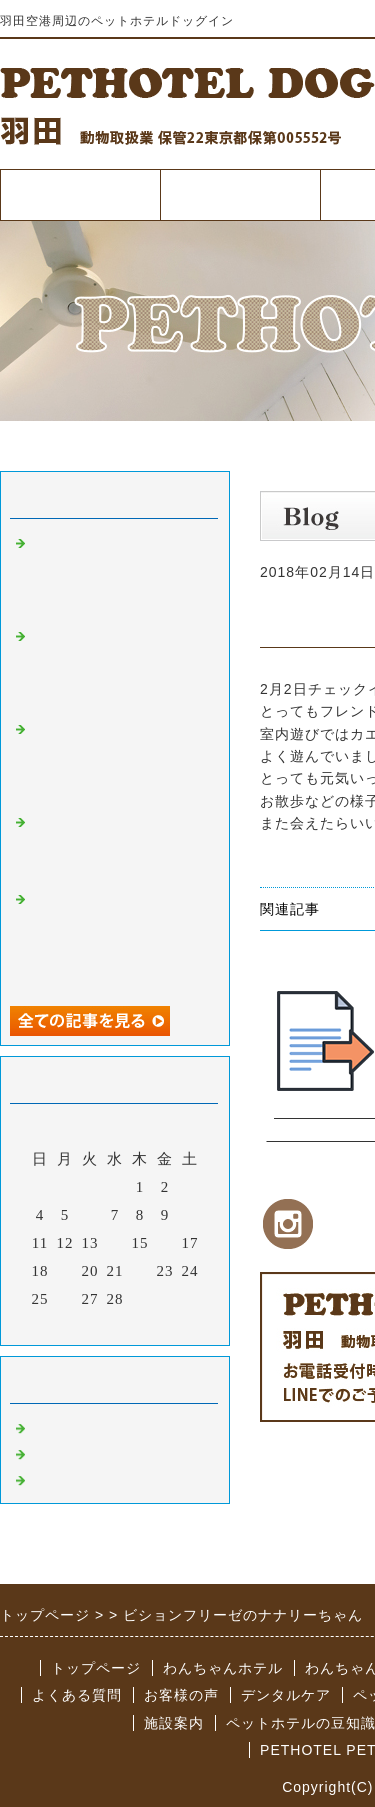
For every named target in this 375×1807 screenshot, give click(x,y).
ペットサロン (78, 1452)
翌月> (156, 1325)
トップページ (80, 194)
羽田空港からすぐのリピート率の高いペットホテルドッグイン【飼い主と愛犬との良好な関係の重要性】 (118, 760)
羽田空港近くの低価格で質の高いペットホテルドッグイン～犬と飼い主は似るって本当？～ (118, 845)
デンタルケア (286, 1695)
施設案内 (174, 1723)
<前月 (73, 1325)
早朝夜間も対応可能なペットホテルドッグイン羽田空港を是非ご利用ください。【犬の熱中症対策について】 (118, 574)
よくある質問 (77, 1695)
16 (165, 1243)
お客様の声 (181, 1695)
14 (115, 1243)
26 (65, 1299)
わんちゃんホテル (223, 1668)
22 (140, 1271)
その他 (54, 1478)
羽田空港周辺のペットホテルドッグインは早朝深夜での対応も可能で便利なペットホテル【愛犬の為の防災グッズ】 (118, 667)
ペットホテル (240, 194)
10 (190, 1215)
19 (65, 1271)
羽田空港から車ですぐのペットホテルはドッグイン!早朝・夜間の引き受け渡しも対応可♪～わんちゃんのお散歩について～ (118, 939)
